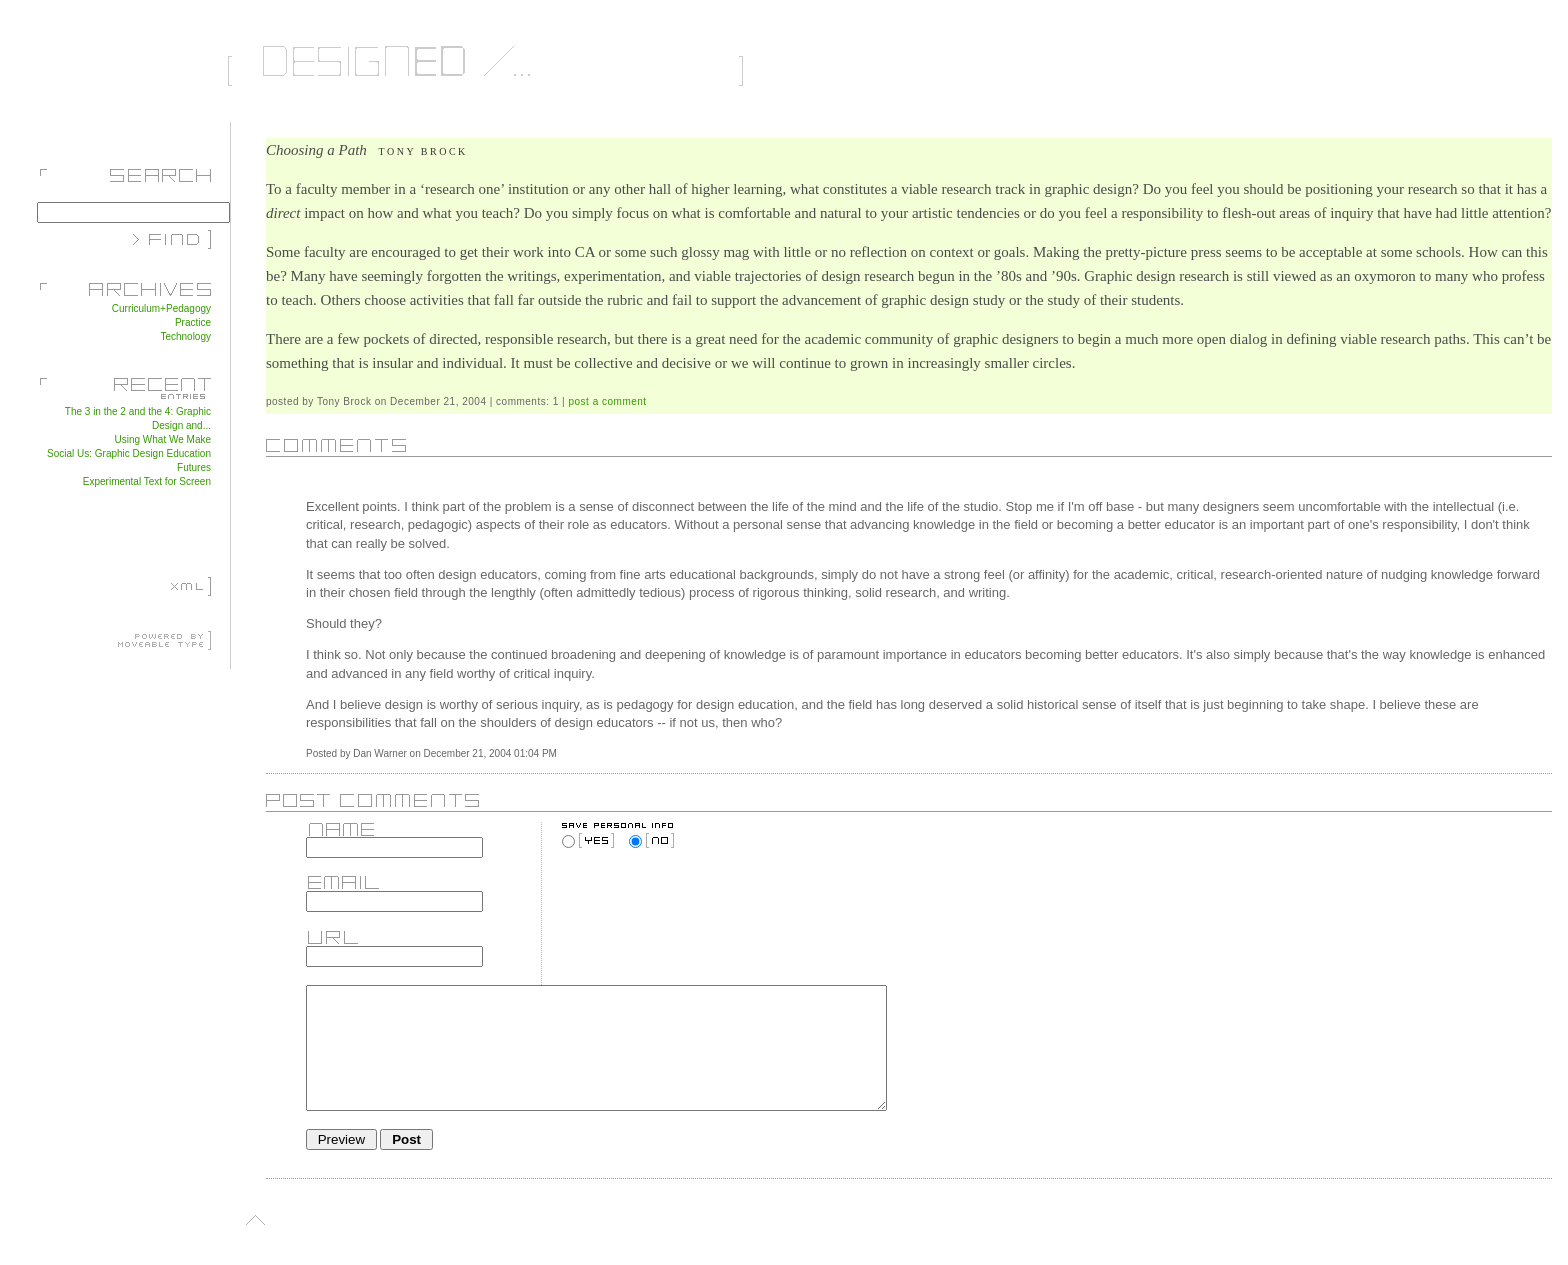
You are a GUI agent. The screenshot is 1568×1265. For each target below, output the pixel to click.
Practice (193, 322)
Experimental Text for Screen (147, 481)
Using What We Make (162, 439)
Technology (185, 336)
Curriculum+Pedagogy (161, 308)
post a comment (608, 401)
